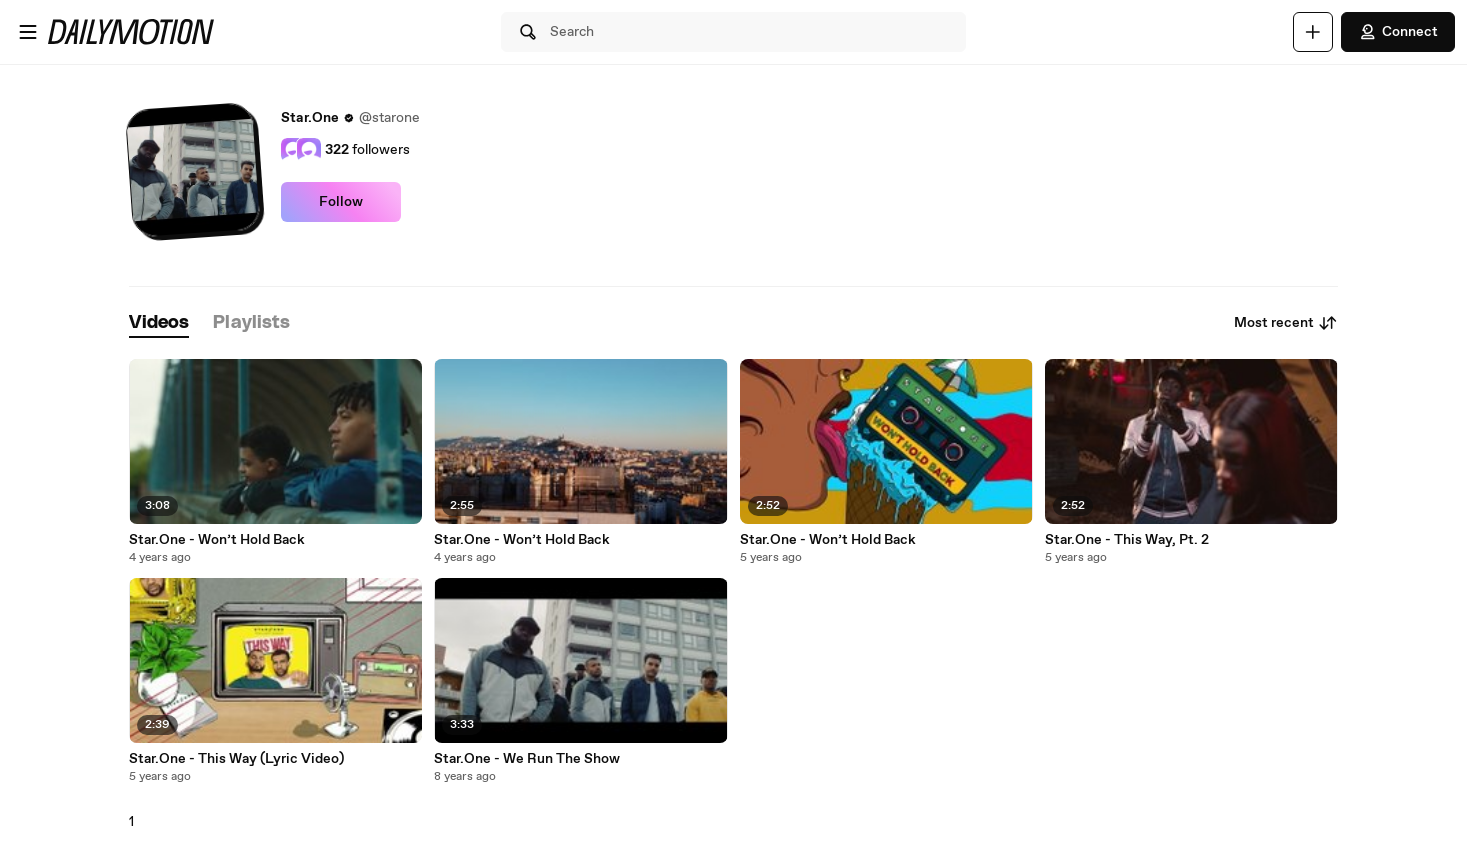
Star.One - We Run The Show (527, 759)
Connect (1398, 32)
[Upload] (1313, 32)
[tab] (159, 323)
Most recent (1286, 323)
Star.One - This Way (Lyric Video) (236, 759)
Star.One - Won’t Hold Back (217, 540)
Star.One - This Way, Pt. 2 (1127, 540)
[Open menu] (28, 32)
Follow (341, 202)
